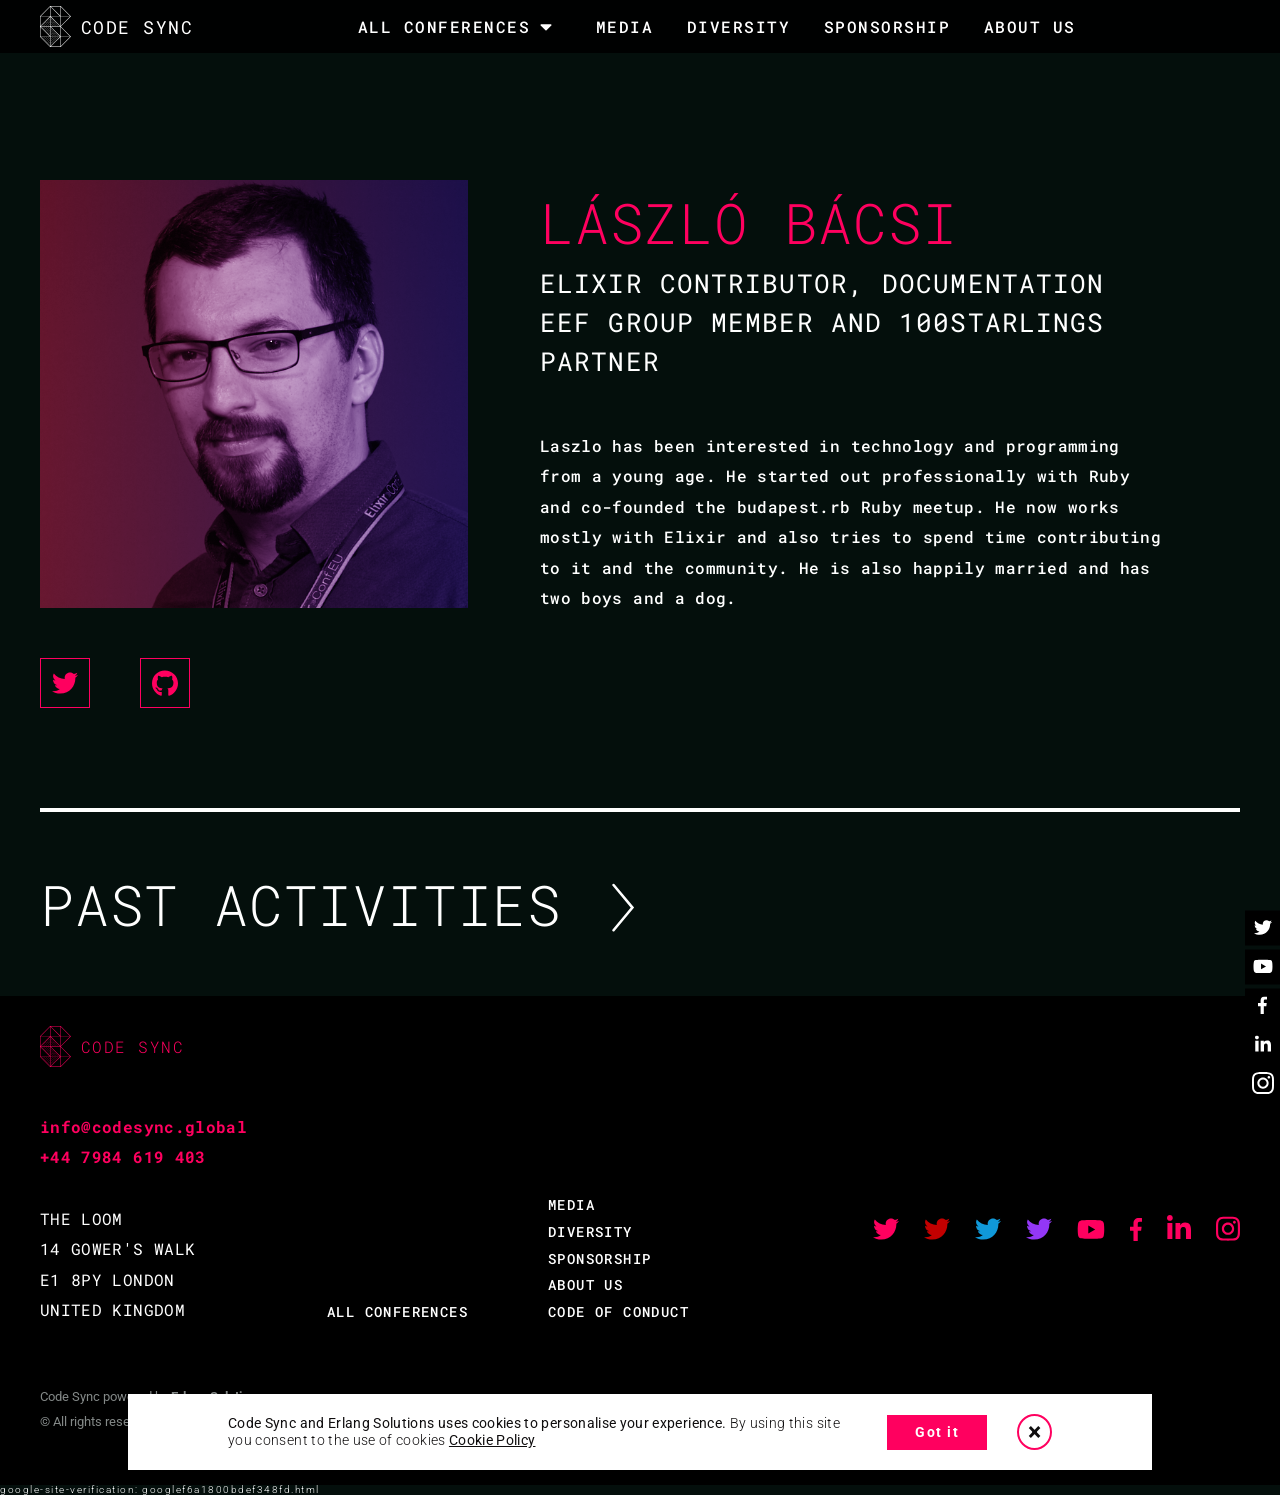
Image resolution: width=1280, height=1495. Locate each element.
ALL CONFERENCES (397, 1311)
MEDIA (625, 26)
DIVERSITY (739, 26)
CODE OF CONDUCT (618, 1311)
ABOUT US (585, 1284)
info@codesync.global (143, 1126)
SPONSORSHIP (887, 26)
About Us (1030, 26)
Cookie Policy (492, 1440)
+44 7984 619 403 (123, 1156)
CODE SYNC (116, 26)
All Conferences (444, 27)
